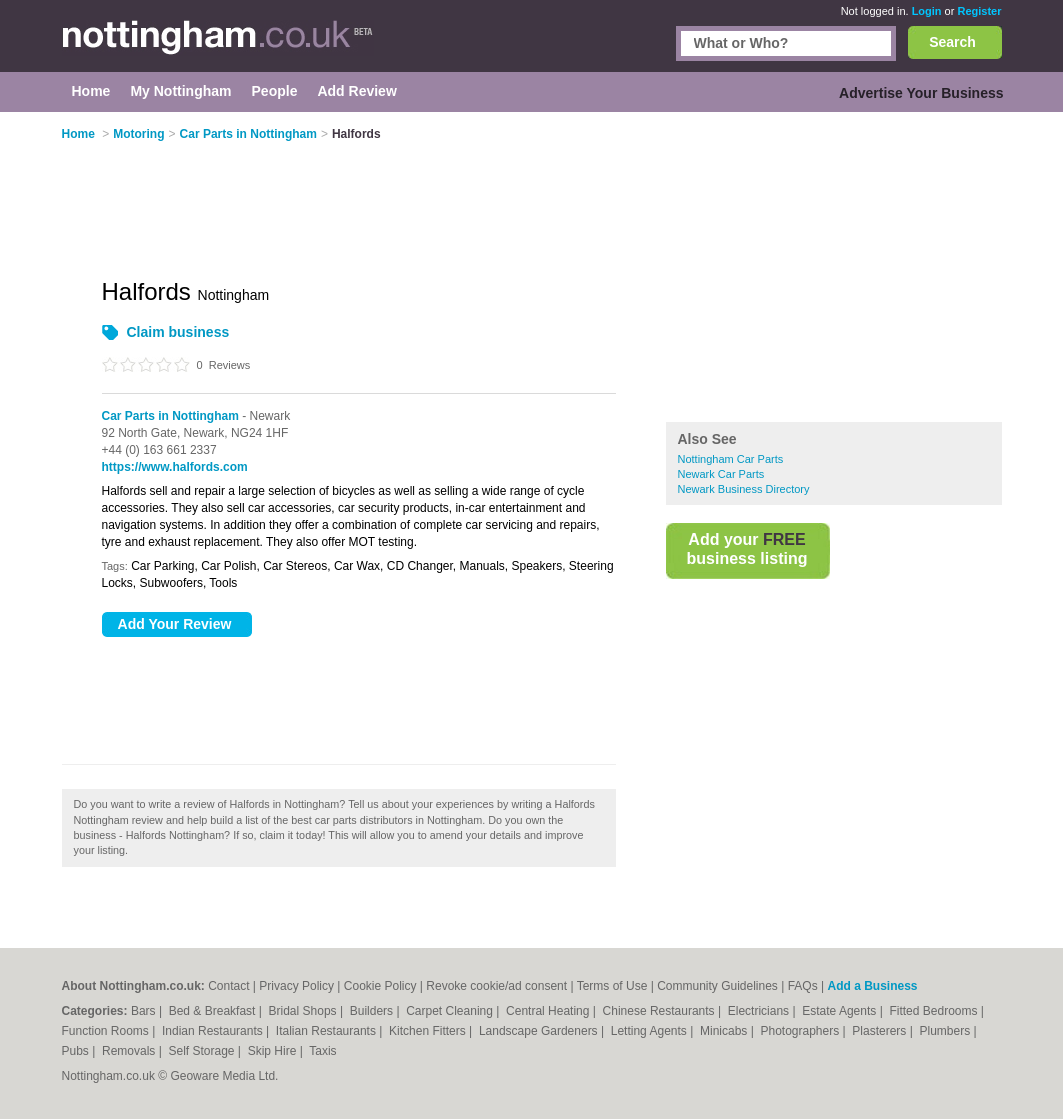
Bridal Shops (304, 1011)
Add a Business (872, 986)
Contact (228, 986)
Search (952, 42)
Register (979, 11)
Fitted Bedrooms (934, 1011)
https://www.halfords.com (175, 467)
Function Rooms (107, 1031)
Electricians (760, 1011)
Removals (130, 1051)
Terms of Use (612, 986)
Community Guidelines (717, 986)
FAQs (803, 986)
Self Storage (202, 1051)
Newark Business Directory (744, 489)
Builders (373, 1011)
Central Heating (549, 1011)
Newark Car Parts (721, 474)
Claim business (178, 332)
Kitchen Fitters (429, 1031)
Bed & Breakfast (214, 1011)
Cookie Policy (380, 986)
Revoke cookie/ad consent (496, 986)
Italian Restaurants (327, 1031)
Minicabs (725, 1031)
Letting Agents (650, 1031)
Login (927, 11)
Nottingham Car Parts (731, 459)
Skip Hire (274, 1051)
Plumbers (946, 1031)
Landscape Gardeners (540, 1031)
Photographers (801, 1031)
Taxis (322, 1051)
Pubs (77, 1051)
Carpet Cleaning (451, 1011)
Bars (145, 1011)
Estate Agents (840, 1011)
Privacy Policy (296, 986)
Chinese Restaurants (660, 1011)
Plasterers (880, 1031)
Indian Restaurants (214, 1031)
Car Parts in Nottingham (170, 416)
